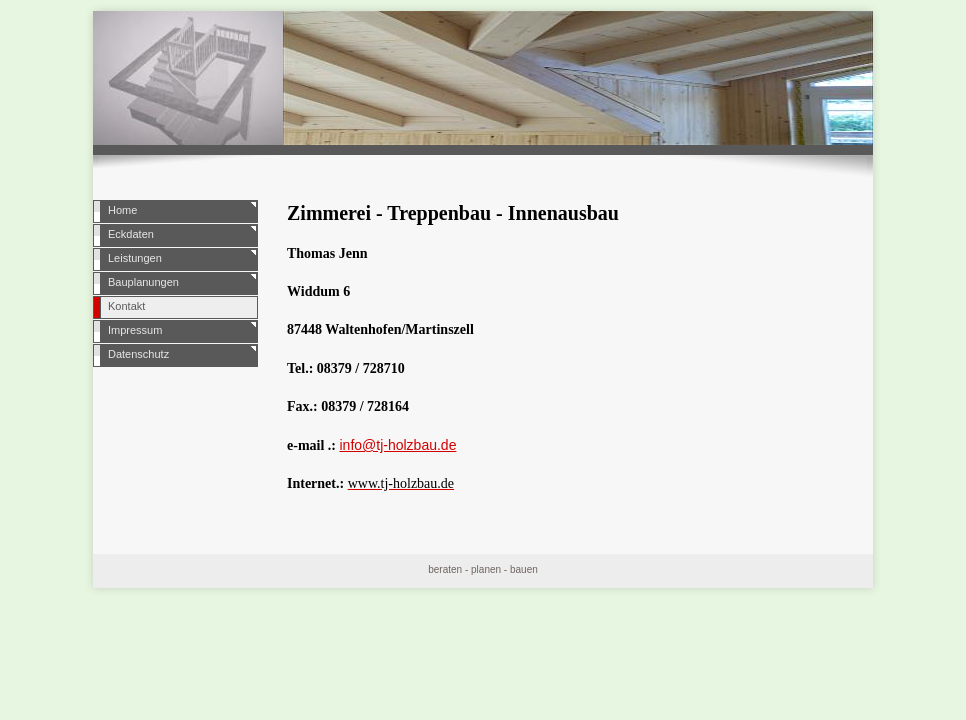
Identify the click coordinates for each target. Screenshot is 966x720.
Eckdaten (131, 234)
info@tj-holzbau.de (397, 445)
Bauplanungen (143, 282)
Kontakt (126, 306)
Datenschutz (138, 354)
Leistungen (135, 258)
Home (122, 210)
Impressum (135, 330)
